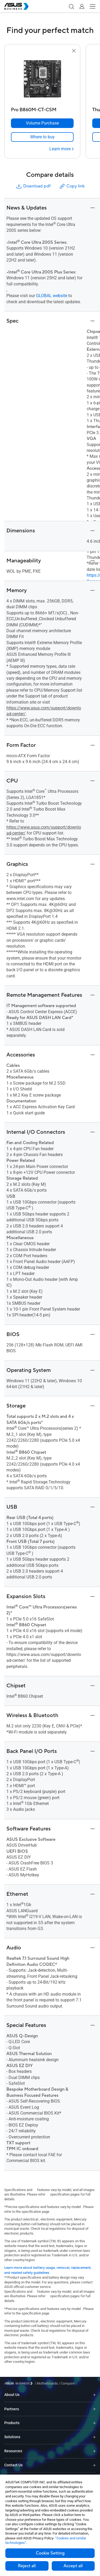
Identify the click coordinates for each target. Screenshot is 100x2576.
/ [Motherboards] (46, 2383)
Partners (11, 2409)
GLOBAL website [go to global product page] (51, 295)
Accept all (73, 2566)
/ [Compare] (66, 2383)
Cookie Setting (50, 2553)
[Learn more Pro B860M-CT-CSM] (61, 149)
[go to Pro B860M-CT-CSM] (42, 79)
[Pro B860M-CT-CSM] (42, 108)
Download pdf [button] (33, 186)
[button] (71, 6)
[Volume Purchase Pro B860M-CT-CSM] (42, 123)
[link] (42, 137)
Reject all (27, 2566)
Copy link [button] (72, 186)
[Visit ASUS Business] (19, 2383)
